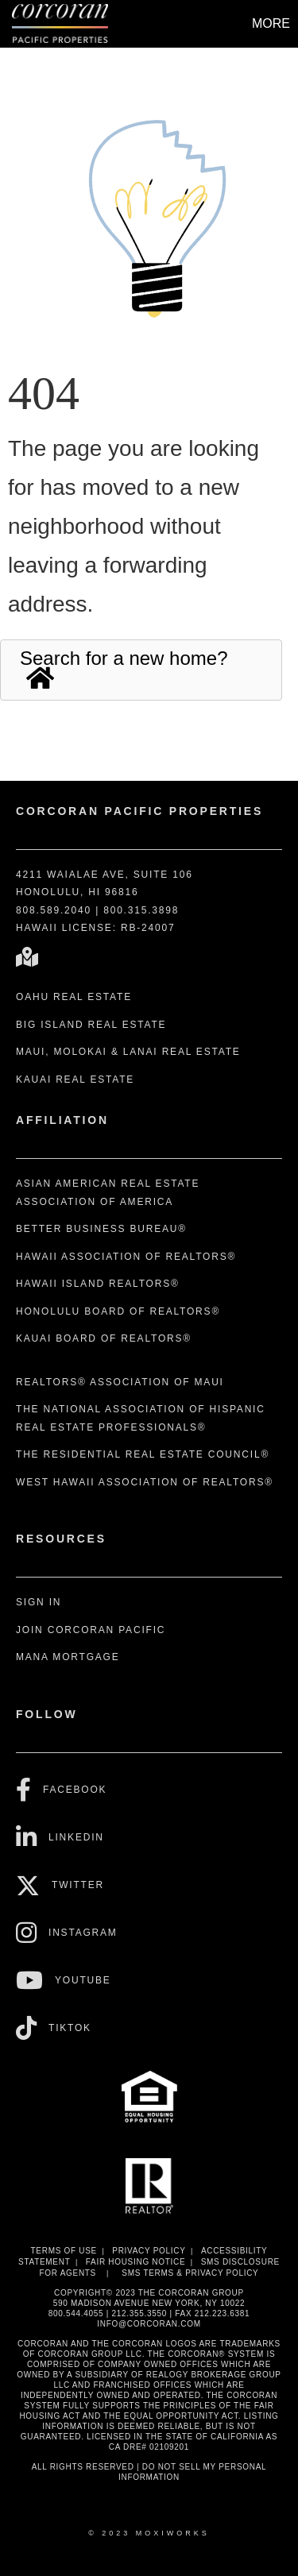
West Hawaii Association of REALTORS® (144, 1482)
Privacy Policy (148, 2250)
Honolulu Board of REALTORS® (118, 1311)
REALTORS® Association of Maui (120, 1382)
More (271, 23)
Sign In (38, 1602)
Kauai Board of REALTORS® (104, 1338)
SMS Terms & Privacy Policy (190, 2273)
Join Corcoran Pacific (90, 1630)
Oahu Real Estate (74, 996)
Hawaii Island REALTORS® (98, 1283)
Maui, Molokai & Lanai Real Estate (128, 1051)
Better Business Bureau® (101, 1228)
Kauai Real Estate (75, 1079)
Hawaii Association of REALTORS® (126, 1256)
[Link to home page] (62, 24)
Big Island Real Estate (91, 1024)
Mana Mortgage (68, 1657)
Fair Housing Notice (136, 2261)
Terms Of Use (64, 2250)
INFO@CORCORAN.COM (148, 2323)
